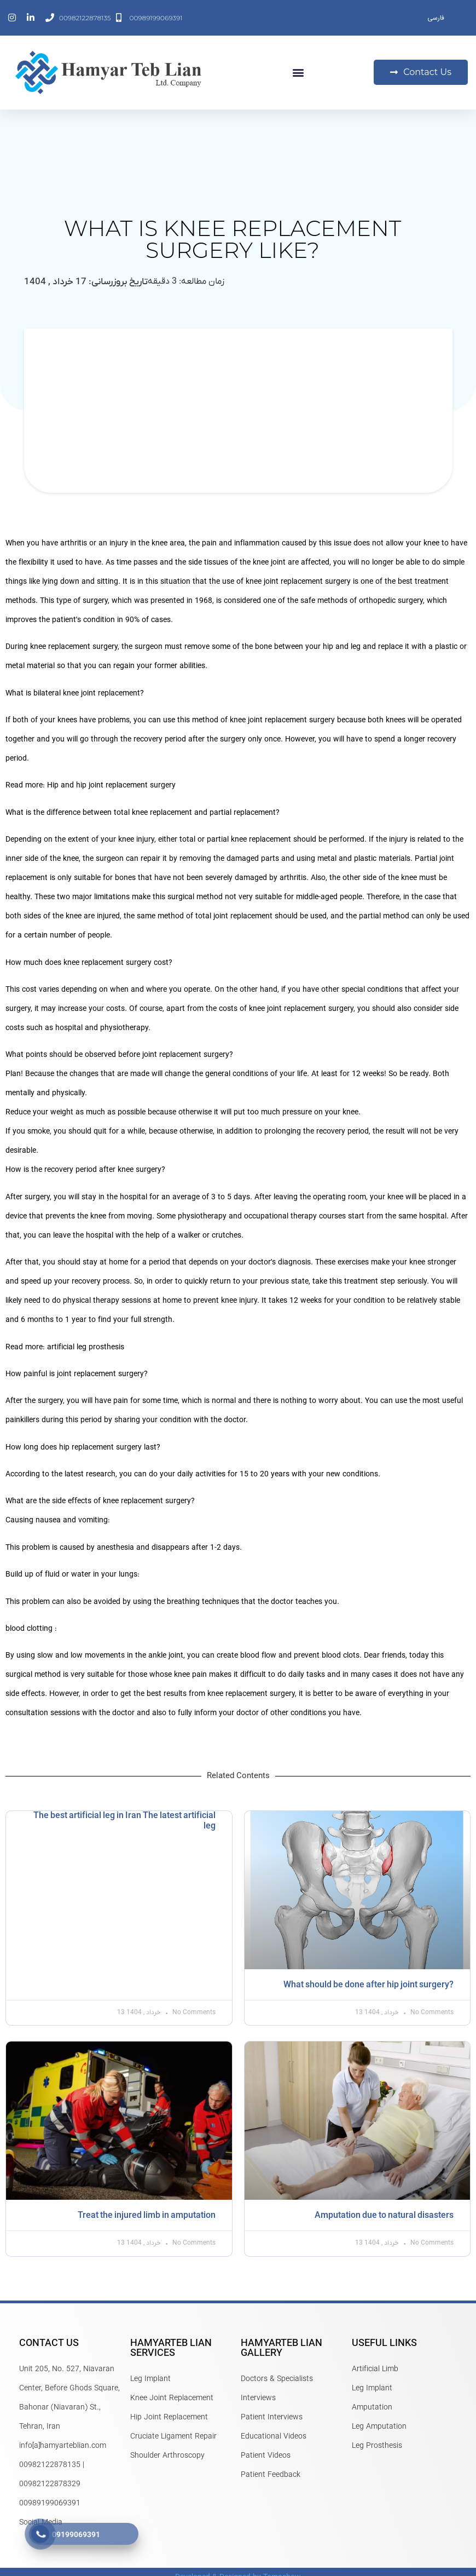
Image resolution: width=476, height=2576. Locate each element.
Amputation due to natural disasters (384, 2215)
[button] (298, 73)
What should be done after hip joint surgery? (368, 1985)
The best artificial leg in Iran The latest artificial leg (124, 1821)
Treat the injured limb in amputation (147, 2215)
